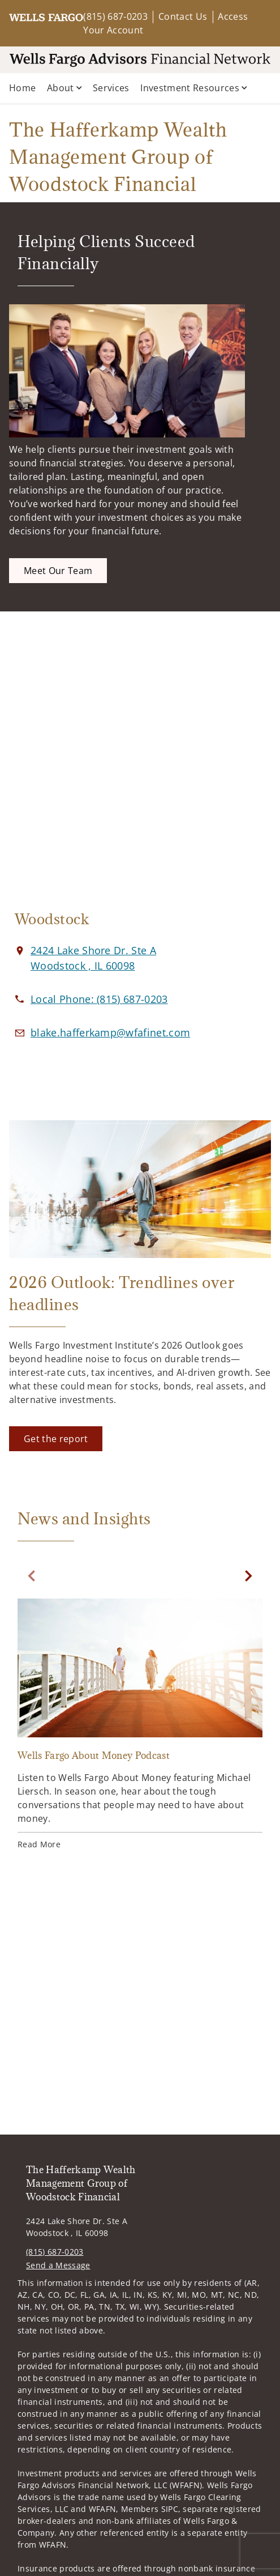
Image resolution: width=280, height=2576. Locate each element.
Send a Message (58, 2265)
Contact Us (182, 16)
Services (111, 88)
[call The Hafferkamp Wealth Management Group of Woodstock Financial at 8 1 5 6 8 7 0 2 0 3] (99, 999)
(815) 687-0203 (115, 16)
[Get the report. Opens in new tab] (55, 1438)
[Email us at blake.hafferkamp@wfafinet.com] (110, 1032)
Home (22, 88)
